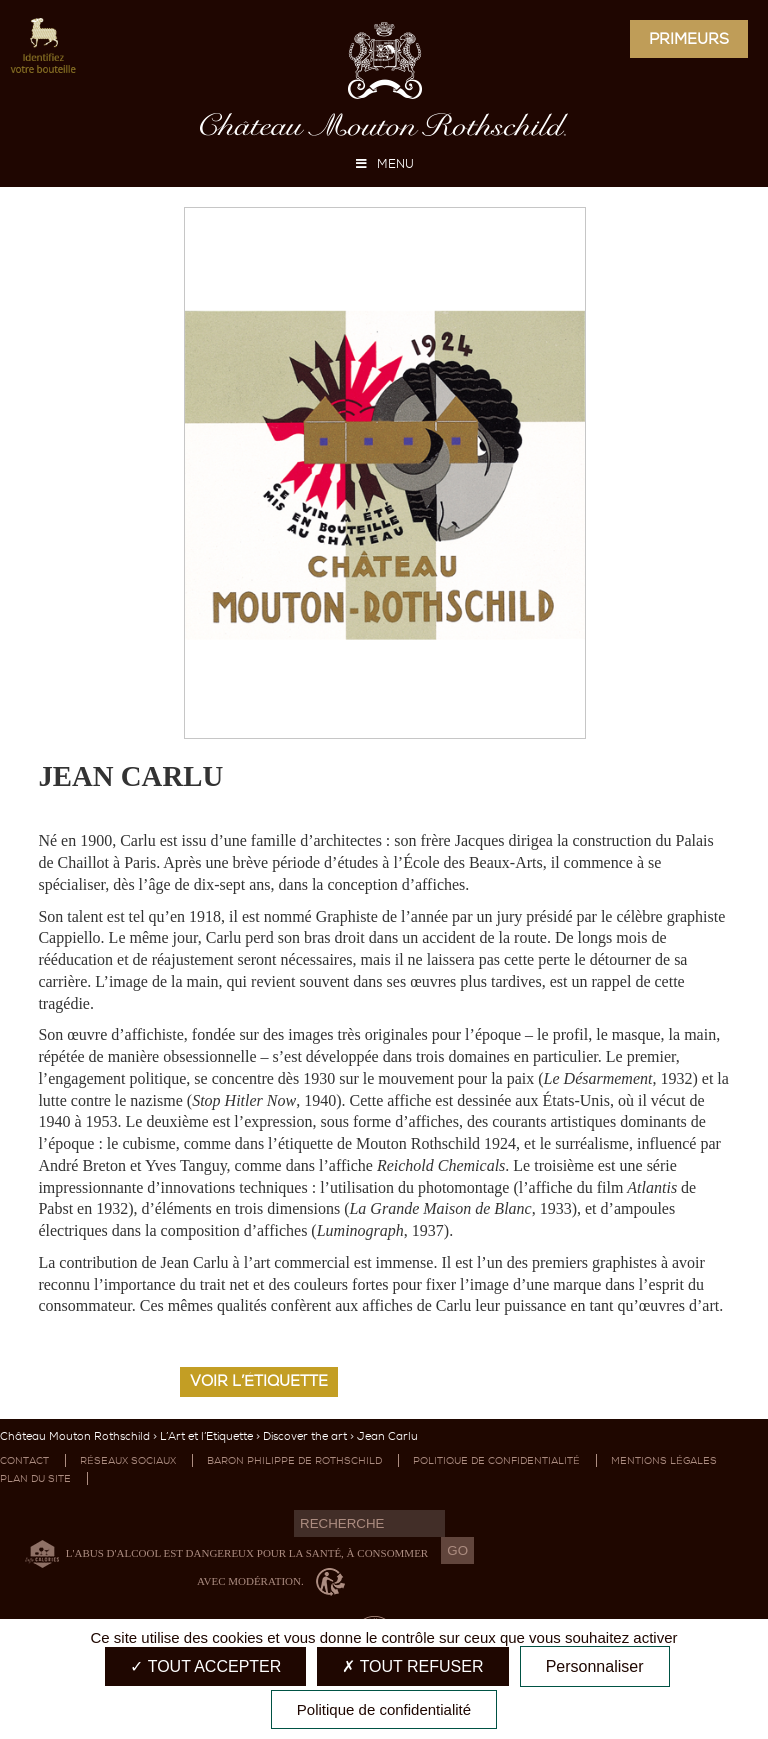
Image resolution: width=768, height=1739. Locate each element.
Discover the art (305, 1436)
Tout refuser (412, 1666)
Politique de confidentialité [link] (384, 1709)
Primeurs (689, 39)
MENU (384, 164)
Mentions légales (664, 1460)
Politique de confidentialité (496, 1460)
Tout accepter (205, 1666)
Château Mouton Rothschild (75, 1436)
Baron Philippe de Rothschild (294, 1460)
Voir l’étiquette (259, 1381)
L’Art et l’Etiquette (206, 1436)
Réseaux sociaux (128, 1460)
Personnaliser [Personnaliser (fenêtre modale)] (595, 1666)
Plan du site (35, 1478)
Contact (24, 1460)
